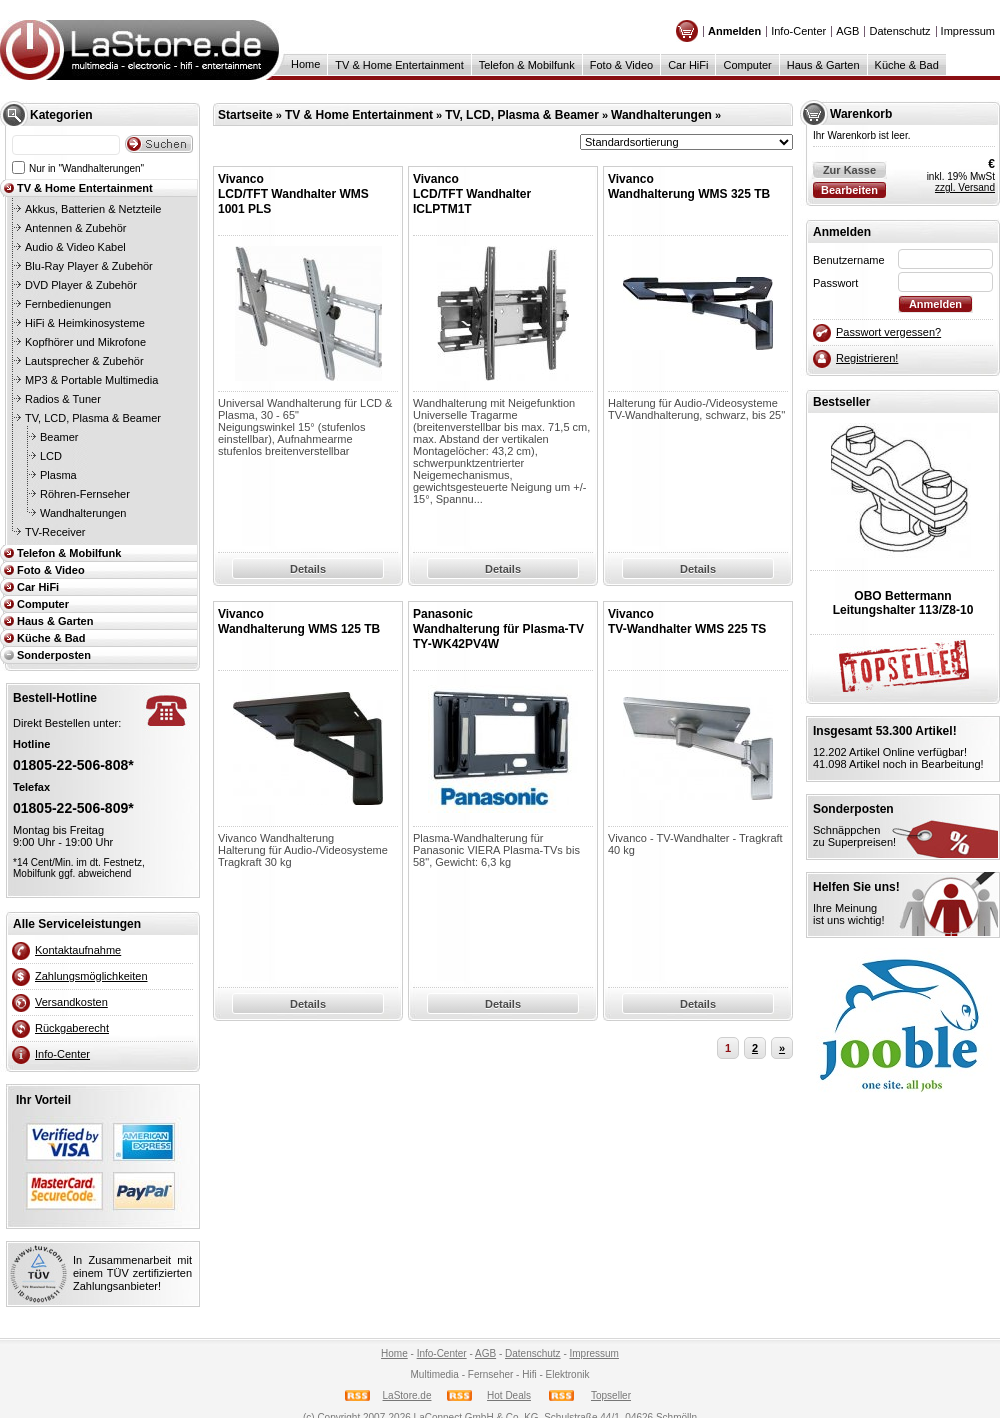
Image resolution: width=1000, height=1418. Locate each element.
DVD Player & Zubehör (81, 285)
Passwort (835, 283)
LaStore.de (407, 1395)
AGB (847, 31)
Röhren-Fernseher (85, 494)
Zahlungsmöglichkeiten (91, 976)
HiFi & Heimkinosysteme (85, 323)
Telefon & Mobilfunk (527, 65)
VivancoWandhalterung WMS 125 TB (299, 621)
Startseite (245, 115)
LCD (51, 456)
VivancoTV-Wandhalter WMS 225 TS (687, 621)
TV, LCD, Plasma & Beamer (93, 418)
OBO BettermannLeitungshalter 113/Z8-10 (903, 603)
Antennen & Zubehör (76, 228)
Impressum (968, 31)
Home (305, 64)
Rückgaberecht (72, 1028)
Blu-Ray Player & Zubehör (89, 266)
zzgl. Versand (965, 187)
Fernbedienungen (68, 304)
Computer (747, 65)
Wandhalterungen (83, 513)
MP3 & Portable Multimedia (91, 380)
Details (308, 569)
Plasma (58, 475)
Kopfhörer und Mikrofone (85, 342)
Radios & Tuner (63, 399)
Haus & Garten (823, 65)
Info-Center (798, 31)
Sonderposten (54, 655)
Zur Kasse (849, 170)
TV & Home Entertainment (399, 65)
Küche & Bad (907, 65)
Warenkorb (861, 114)
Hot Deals (509, 1395)
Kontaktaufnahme (78, 950)
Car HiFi (688, 65)
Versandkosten (71, 1002)
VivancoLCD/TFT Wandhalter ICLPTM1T (472, 194)
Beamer (59, 437)
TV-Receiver (55, 532)
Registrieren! (867, 358)
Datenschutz (899, 31)
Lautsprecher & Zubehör (84, 361)
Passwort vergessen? (888, 332)
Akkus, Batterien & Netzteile (93, 209)
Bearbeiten (849, 190)
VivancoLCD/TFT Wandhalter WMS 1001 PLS (293, 194)
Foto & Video (621, 65)
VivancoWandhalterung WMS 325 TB (689, 186)
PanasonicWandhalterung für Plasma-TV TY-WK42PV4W (498, 629)
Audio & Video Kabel (75, 247)
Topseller (611, 1395)
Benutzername (849, 260)
